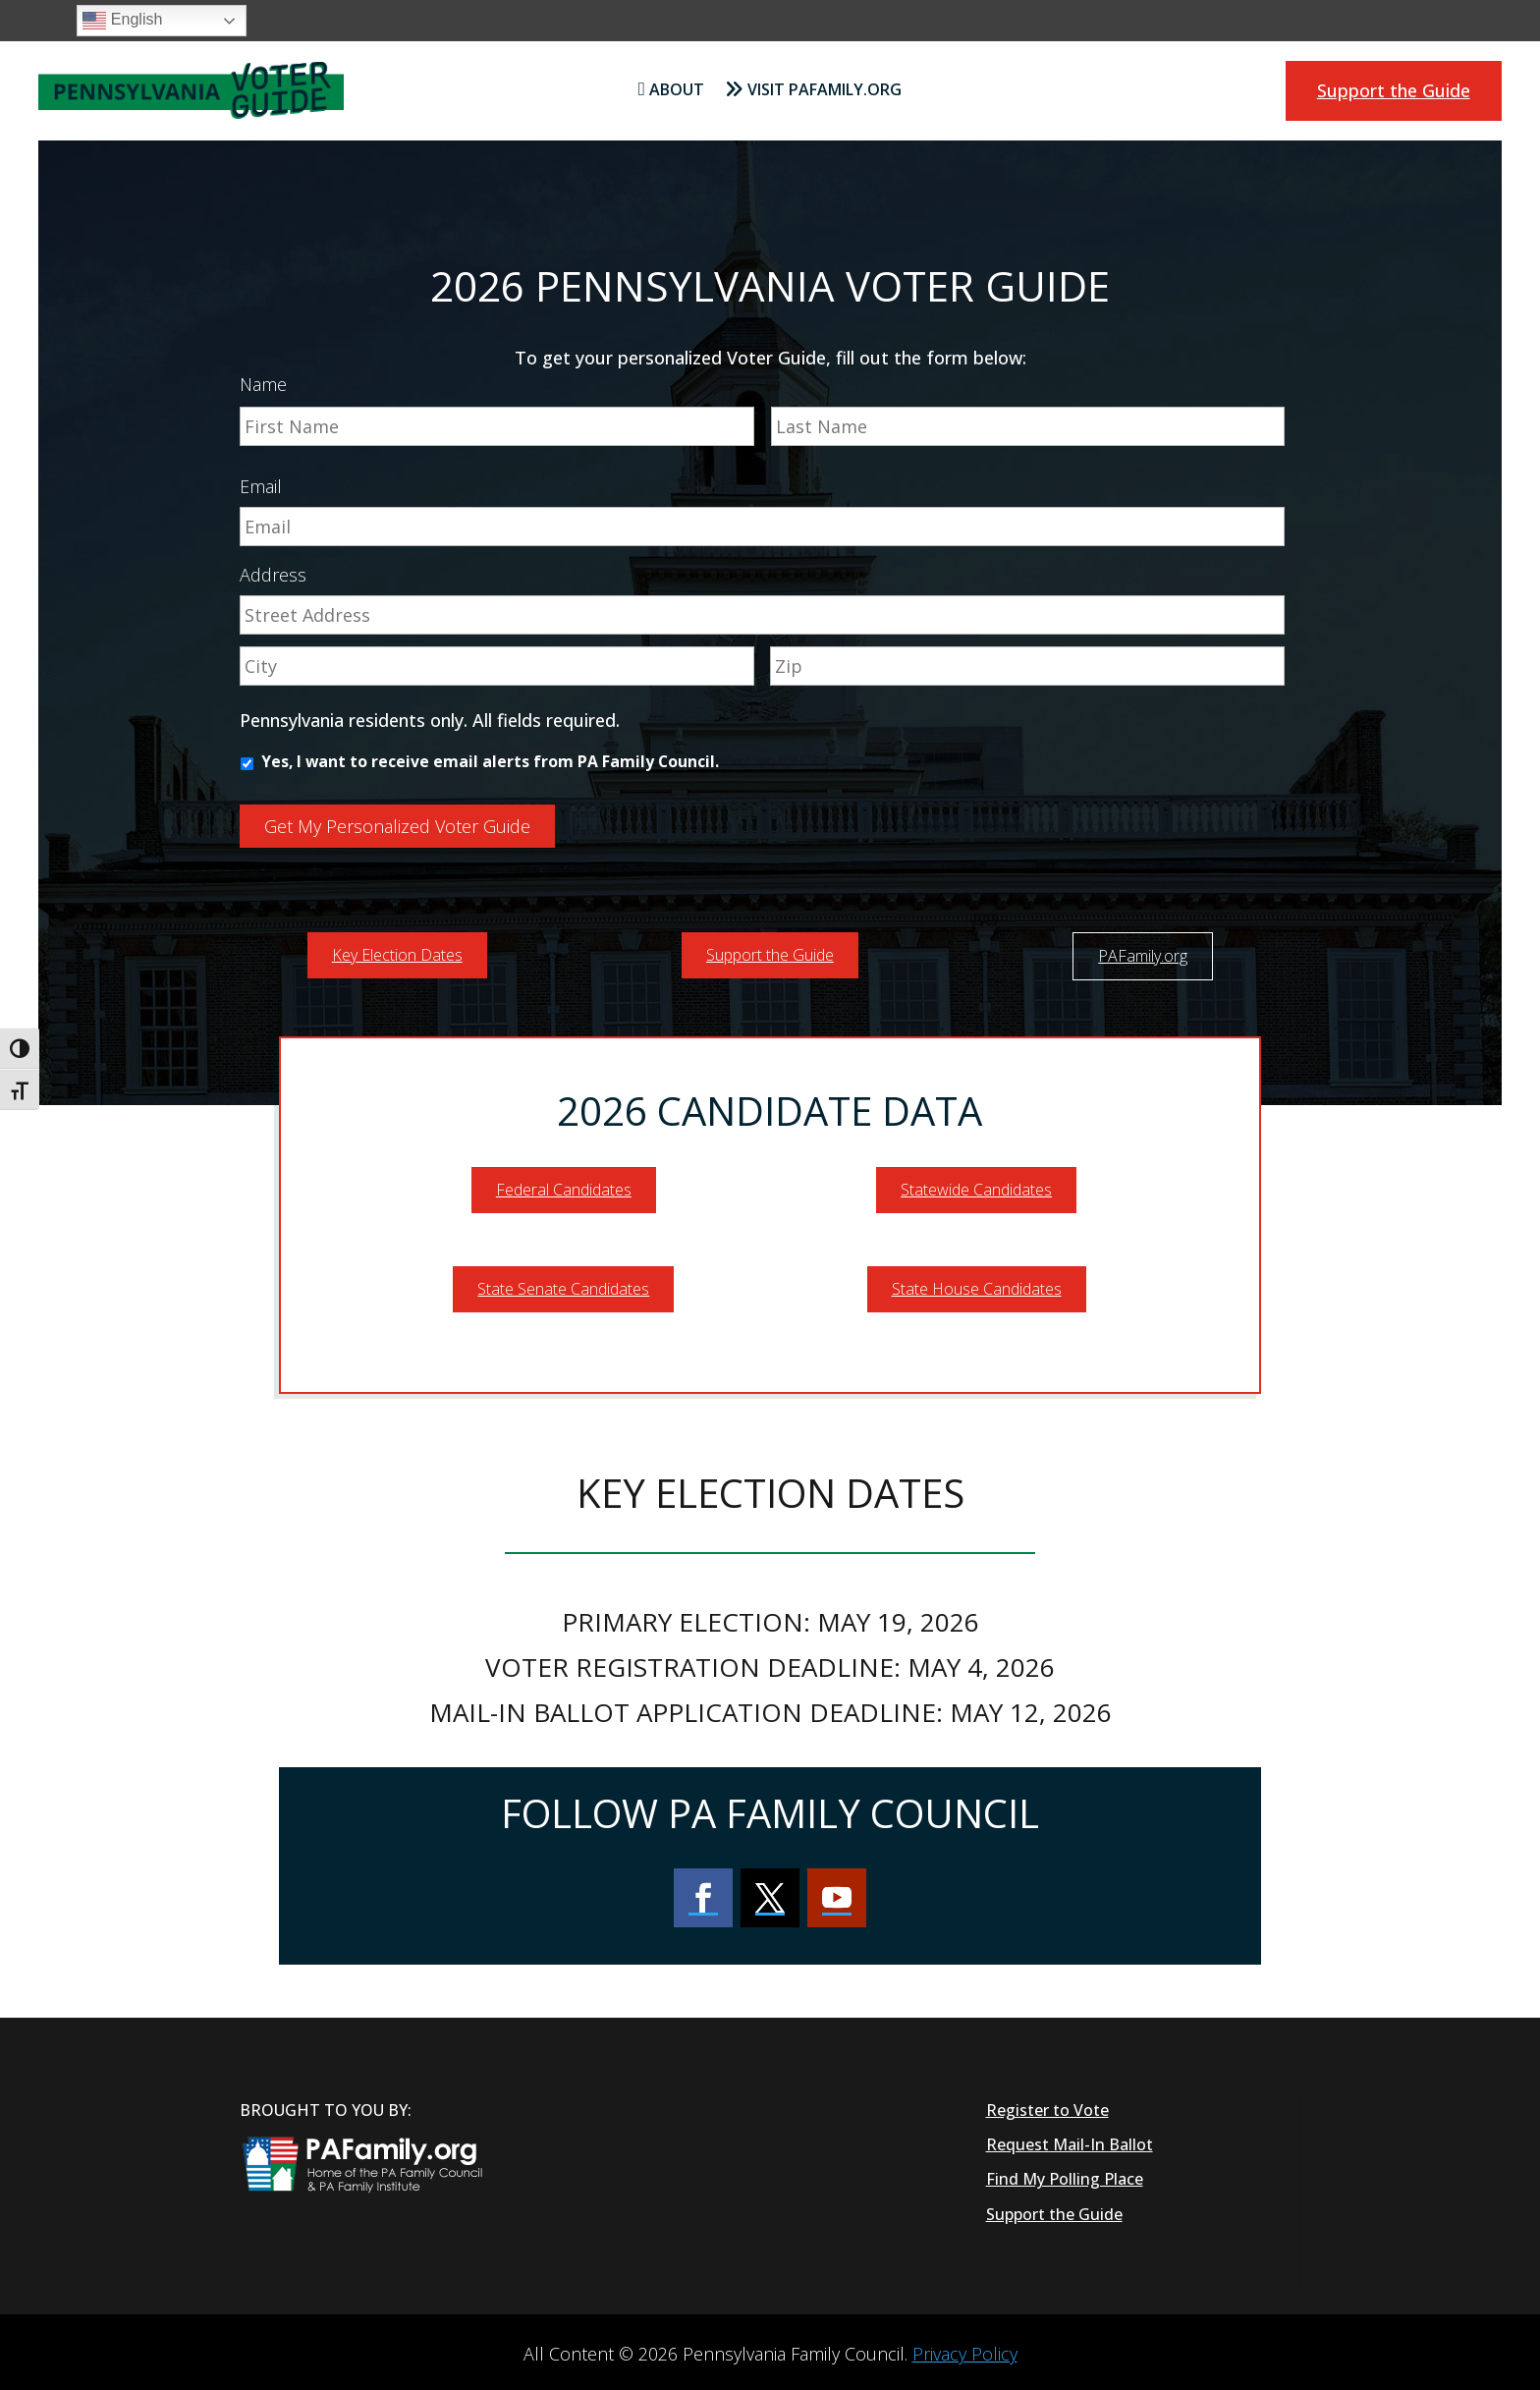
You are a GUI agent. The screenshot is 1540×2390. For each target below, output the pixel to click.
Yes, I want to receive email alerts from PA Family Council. (490, 761)
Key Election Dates (397, 949)
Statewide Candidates (976, 1184)
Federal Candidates (564, 1184)
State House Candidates (977, 1284)
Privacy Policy (965, 2349)
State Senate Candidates (563, 1284)
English (122, 20)
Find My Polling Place (1064, 2174)
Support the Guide (1393, 90)
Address (273, 575)
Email (261, 486)
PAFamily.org (1142, 950)
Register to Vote (1047, 2105)
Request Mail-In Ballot (1069, 2139)
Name (263, 384)
